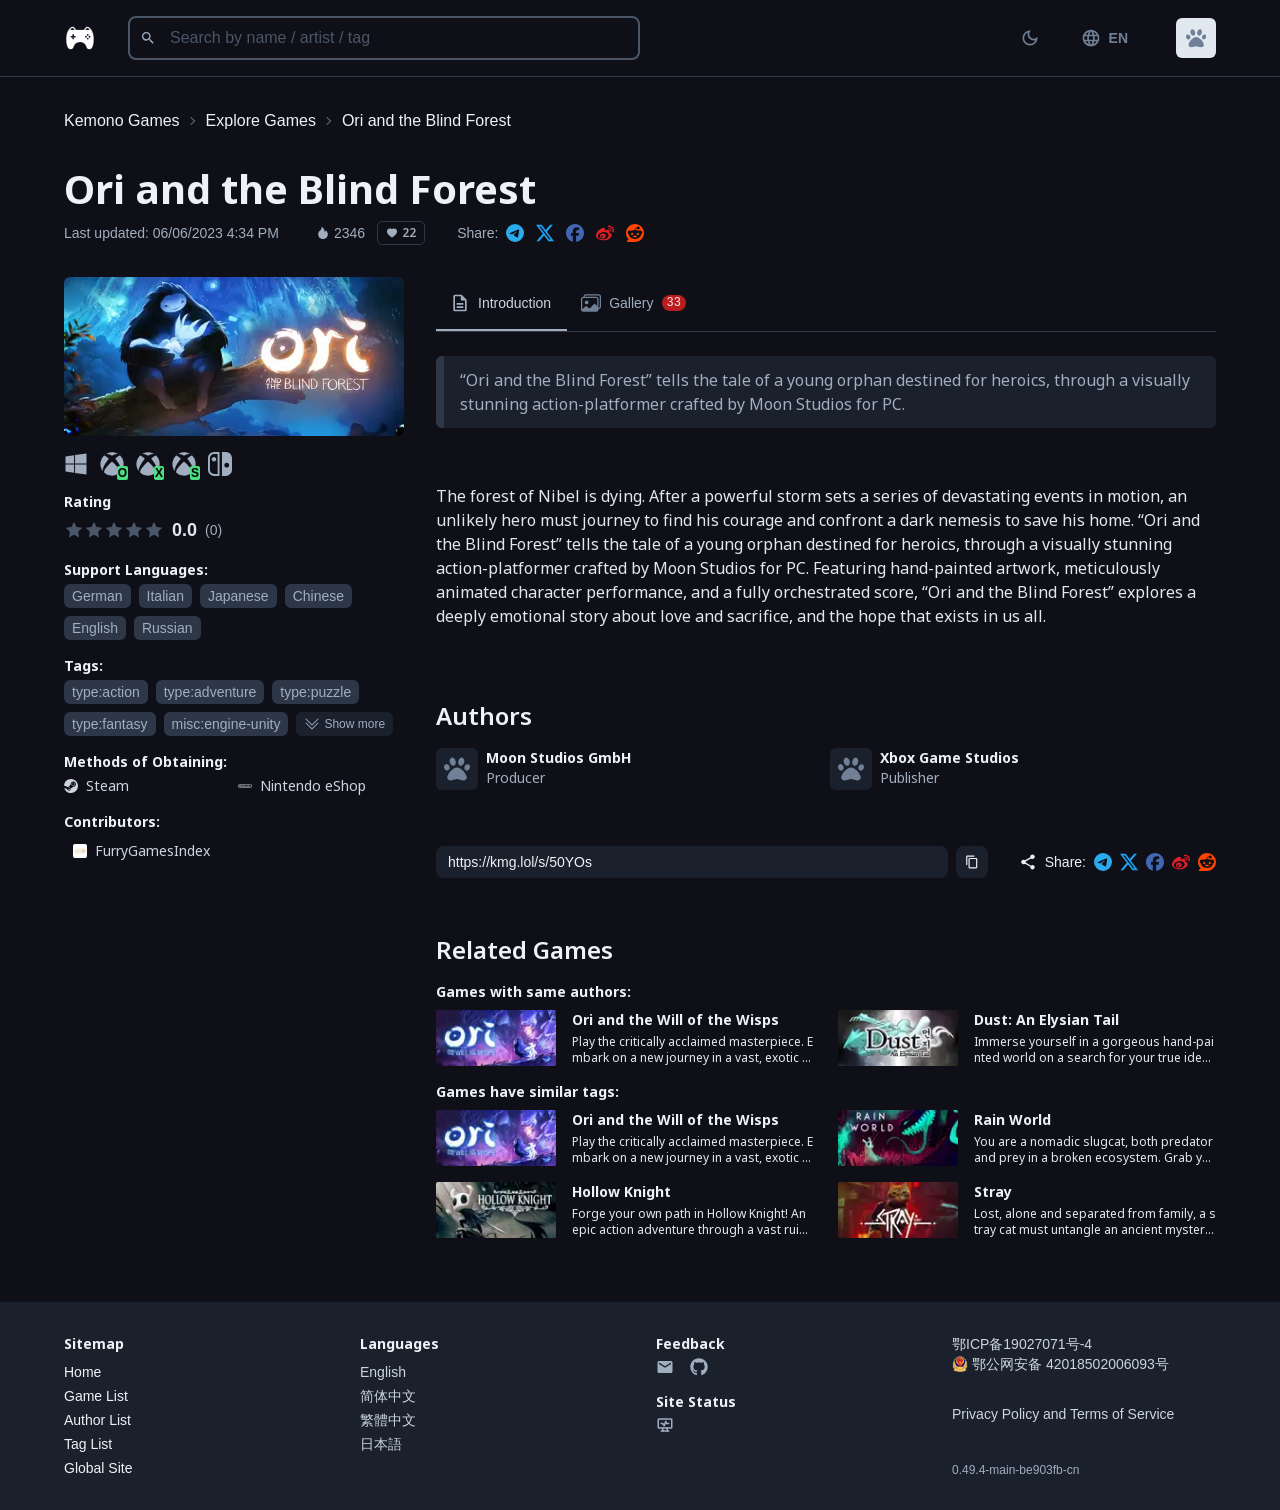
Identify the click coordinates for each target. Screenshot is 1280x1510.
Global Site (98, 1468)
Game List (96, 1396)
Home (82, 1372)
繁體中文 (388, 1420)
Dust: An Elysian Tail (1046, 1019)
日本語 (381, 1444)
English (383, 1372)
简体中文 (388, 1396)
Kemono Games (122, 120)
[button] (1196, 38)
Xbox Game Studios (949, 757)
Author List (97, 1420)
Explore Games (261, 120)
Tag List (88, 1444)
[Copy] (972, 862)
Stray (993, 1191)
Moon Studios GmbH (558, 757)
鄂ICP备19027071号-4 (1022, 1344)
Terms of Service (1122, 1414)
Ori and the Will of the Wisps (675, 1019)
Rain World (1012, 1119)
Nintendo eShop (313, 785)
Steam (107, 785)
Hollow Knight (621, 1191)
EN (1104, 38)
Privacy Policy (995, 1414)
